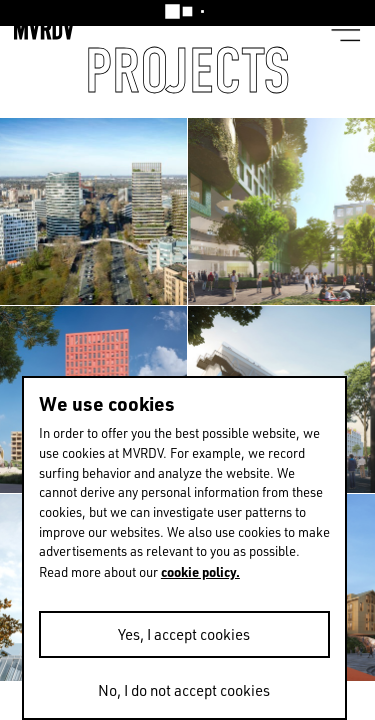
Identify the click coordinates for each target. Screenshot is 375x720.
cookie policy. (200, 571)
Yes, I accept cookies (184, 634)
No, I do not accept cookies (184, 690)
